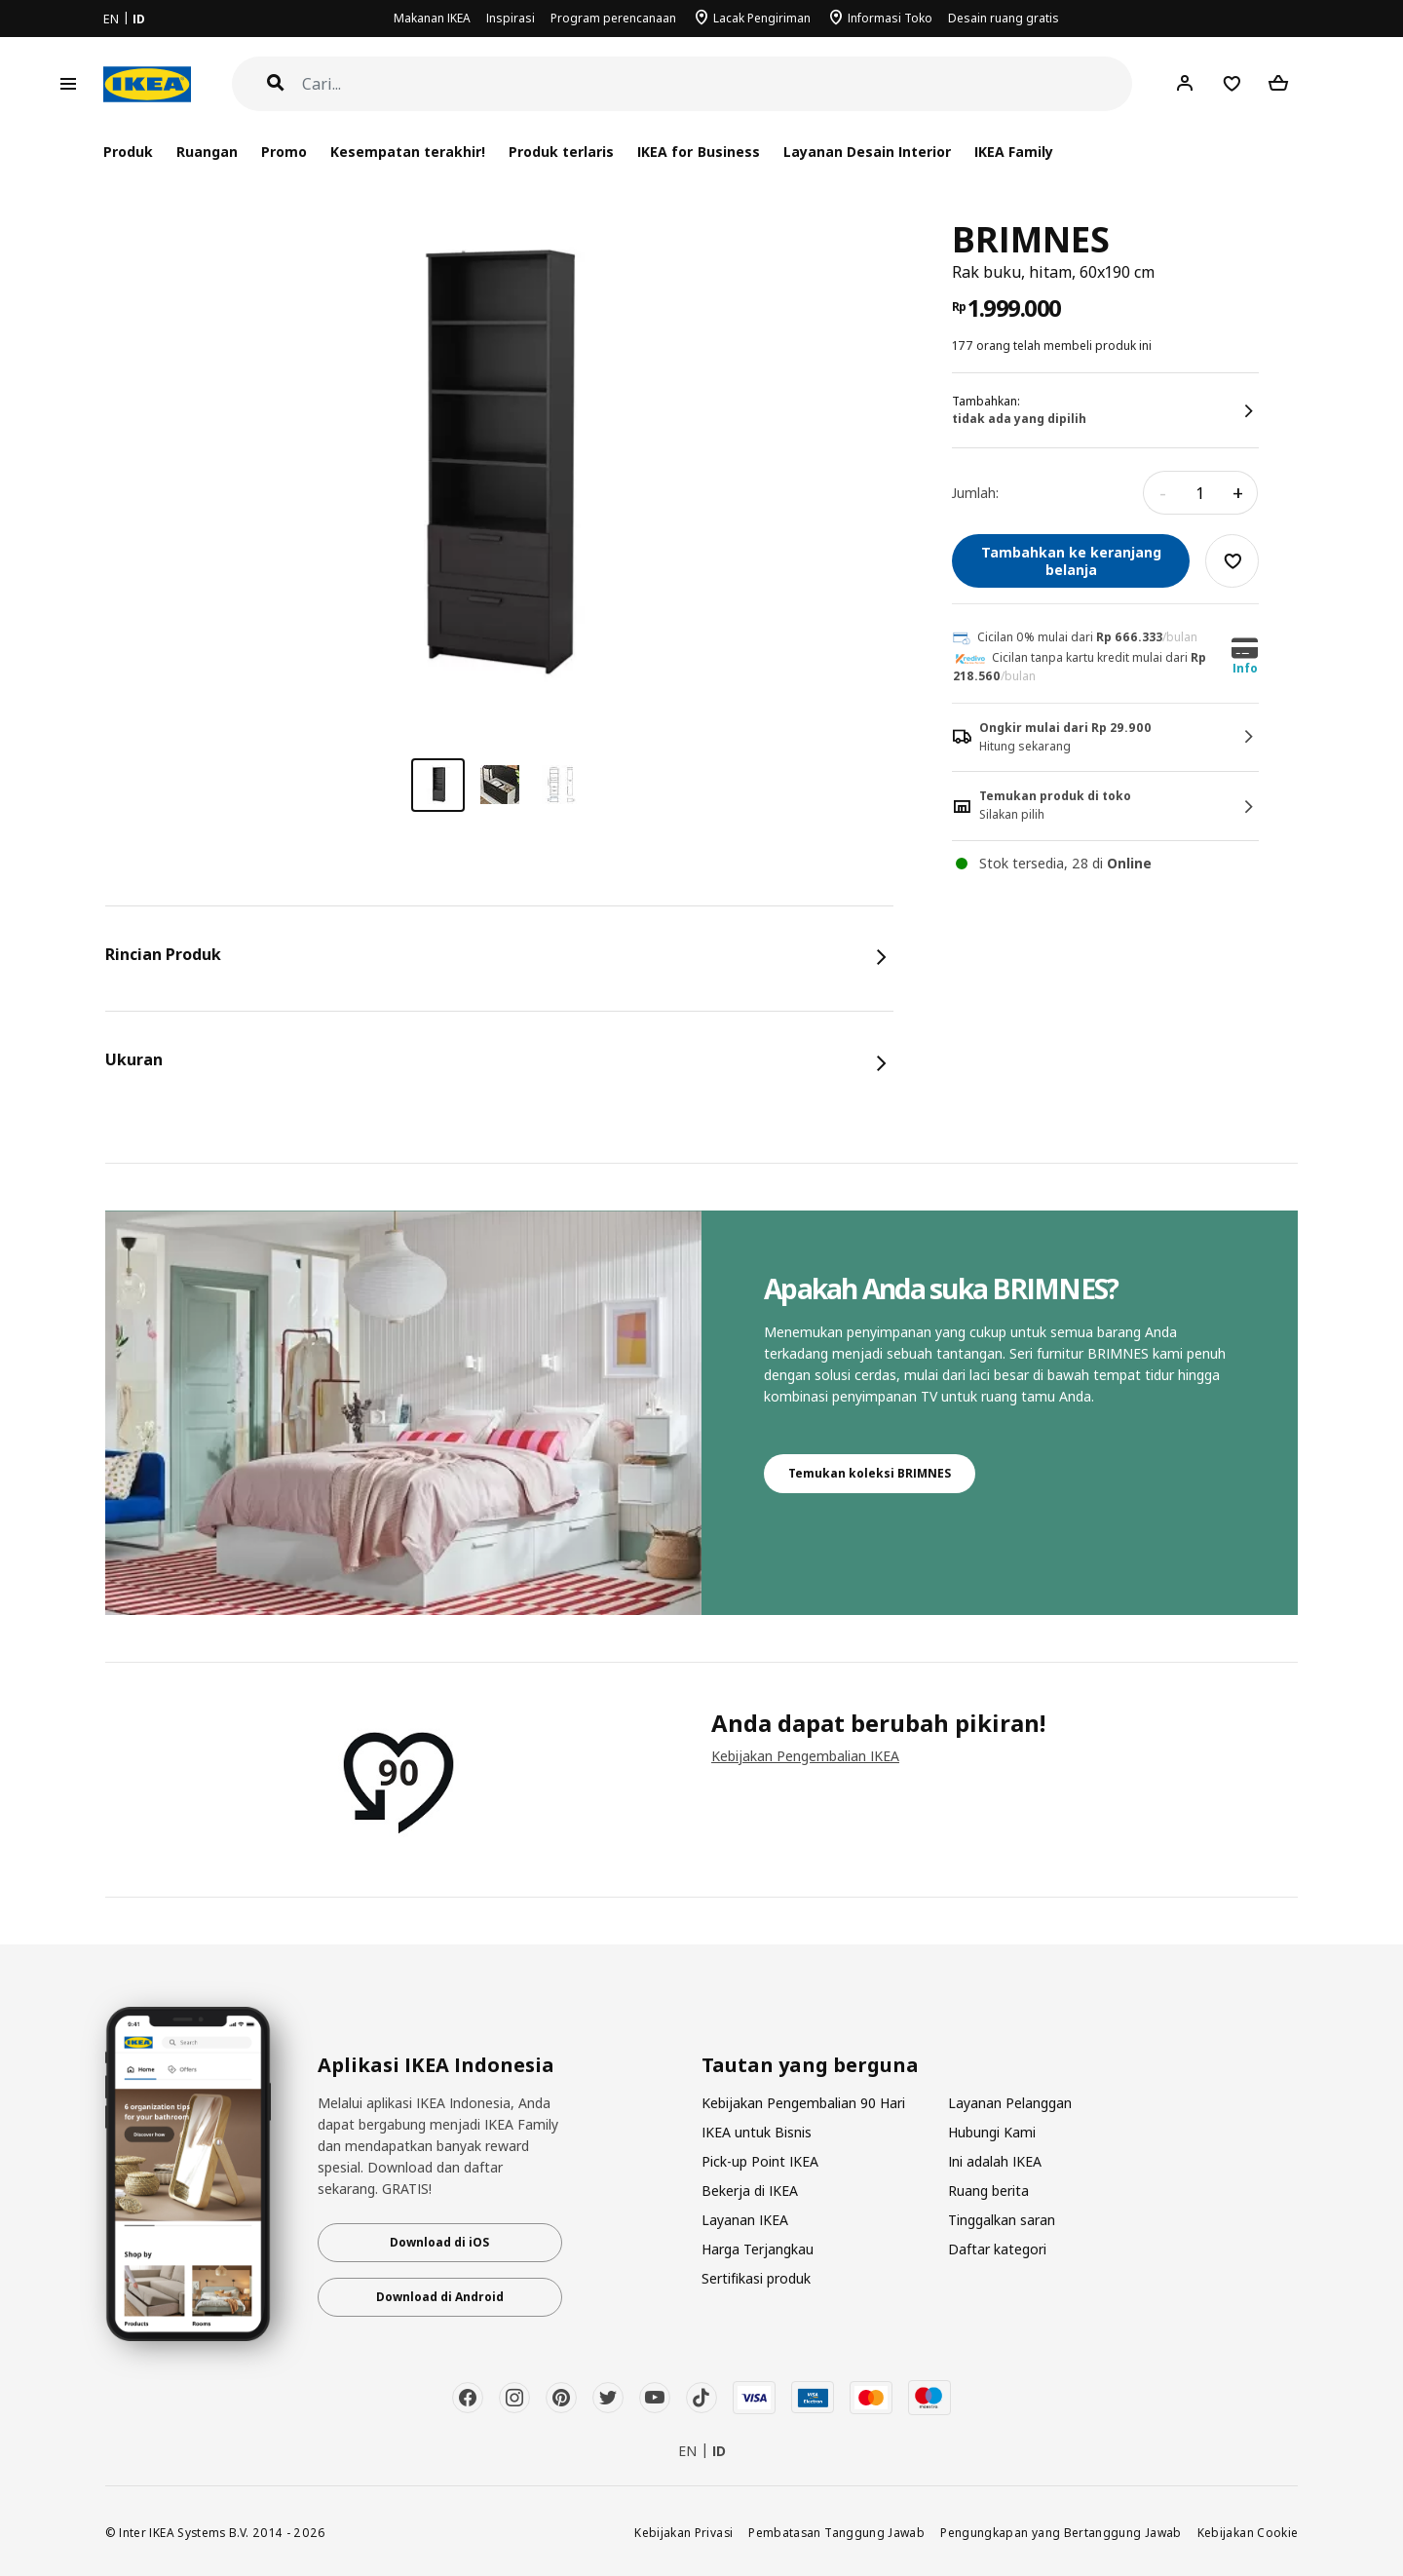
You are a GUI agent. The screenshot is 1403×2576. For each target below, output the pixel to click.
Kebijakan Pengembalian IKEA (805, 1756)
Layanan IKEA (745, 2220)
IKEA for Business (698, 151)
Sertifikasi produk (756, 2278)
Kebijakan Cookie (1248, 2532)
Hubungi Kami (992, 2132)
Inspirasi (510, 18)
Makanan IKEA (432, 18)
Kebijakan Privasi (683, 2532)
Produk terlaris (561, 151)
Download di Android (440, 2296)
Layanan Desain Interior (867, 151)
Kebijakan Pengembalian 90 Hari (803, 2103)
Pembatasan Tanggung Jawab (836, 2532)
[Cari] (717, 84)
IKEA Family (1013, 151)
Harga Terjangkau (758, 2249)
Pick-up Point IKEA (760, 2161)
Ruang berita (988, 2190)
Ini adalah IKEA (995, 2161)
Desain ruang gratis (1003, 18)
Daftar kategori (997, 2249)
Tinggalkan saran (1001, 2220)
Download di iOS (439, 2242)
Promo (284, 151)
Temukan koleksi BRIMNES (869, 1473)
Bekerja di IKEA (750, 2190)
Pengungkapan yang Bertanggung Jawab (1061, 2532)
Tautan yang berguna (810, 2065)
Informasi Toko (890, 18)
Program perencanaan (613, 18)
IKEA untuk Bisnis (757, 2132)
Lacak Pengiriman (762, 18)
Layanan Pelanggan (1010, 2103)
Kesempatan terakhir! (407, 151)
